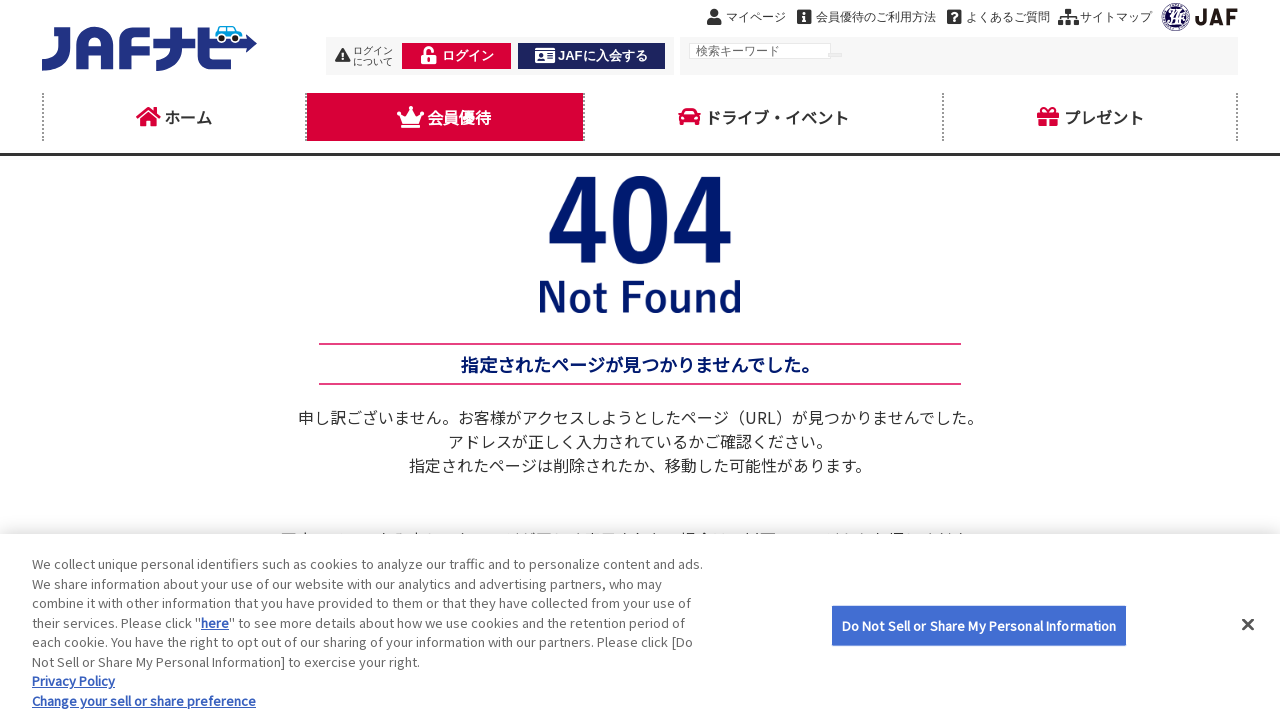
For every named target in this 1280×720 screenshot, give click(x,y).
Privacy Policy (73, 700)
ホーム (174, 117)
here (215, 641)
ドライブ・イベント (763, 117)
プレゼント (1090, 117)
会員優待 (445, 117)
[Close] (1248, 644)
